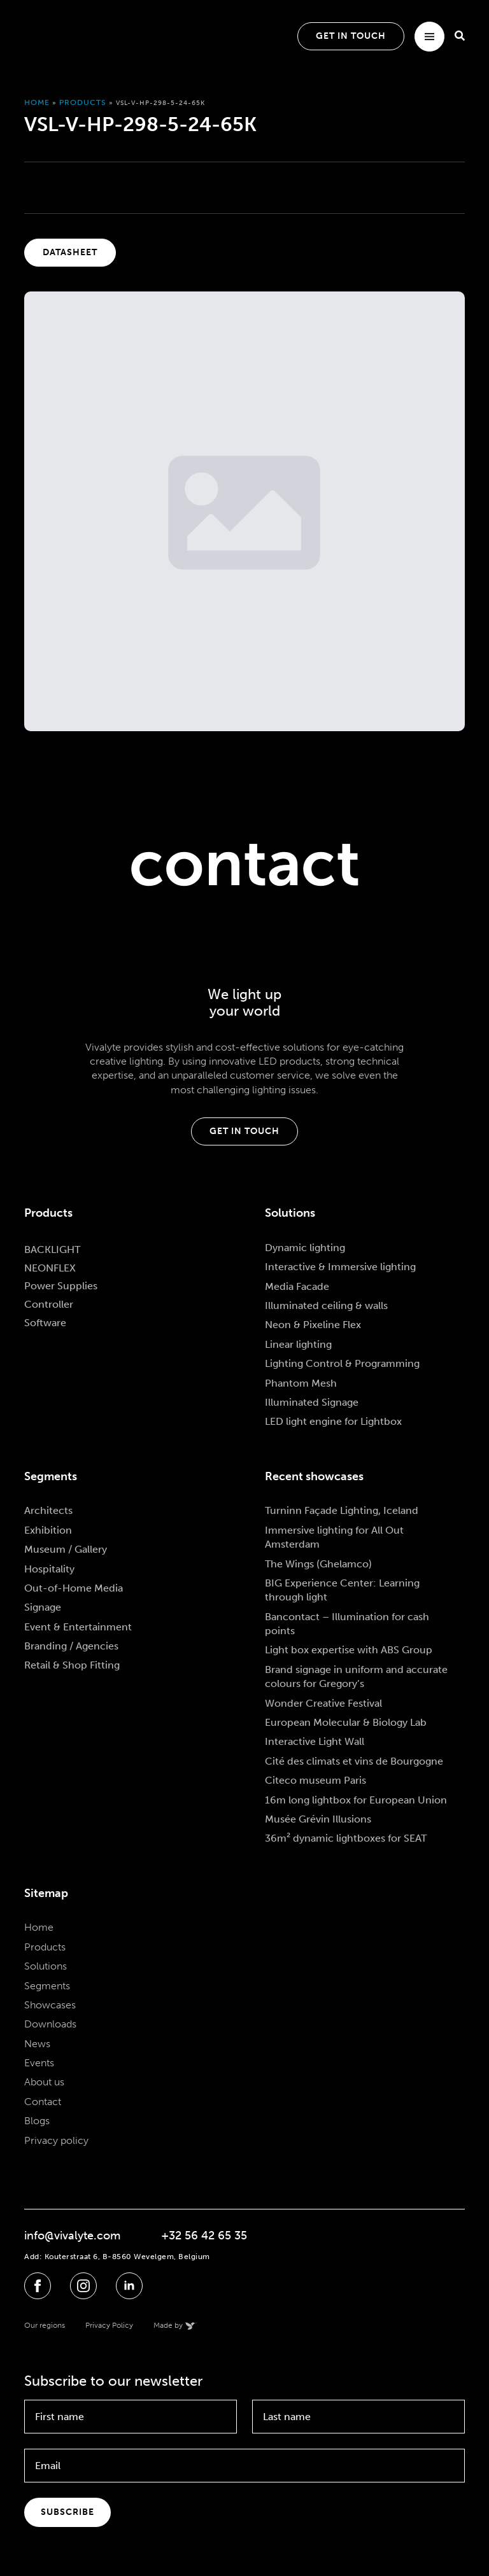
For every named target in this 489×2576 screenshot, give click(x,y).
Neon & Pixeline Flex (313, 1325)
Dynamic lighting (305, 1248)
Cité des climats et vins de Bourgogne (354, 1761)
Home (37, 102)
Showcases (50, 2005)
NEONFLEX (50, 1268)
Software (45, 1323)
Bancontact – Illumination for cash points (347, 1624)
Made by (168, 2325)
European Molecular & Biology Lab (346, 1722)
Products (82, 102)
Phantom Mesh (301, 1383)
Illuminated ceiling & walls (326, 1305)
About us (44, 2082)
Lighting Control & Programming (342, 1363)
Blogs (37, 2121)
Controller (48, 1304)
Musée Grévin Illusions (318, 1819)
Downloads (50, 2024)
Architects (48, 1510)
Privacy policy (56, 2140)
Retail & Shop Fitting (72, 1665)
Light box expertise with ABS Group (348, 1650)
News (37, 2044)
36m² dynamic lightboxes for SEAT (346, 1838)
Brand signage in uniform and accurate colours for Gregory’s (356, 1676)
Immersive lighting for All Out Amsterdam (334, 1537)
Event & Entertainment (78, 1627)
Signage (42, 1607)
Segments (47, 1986)
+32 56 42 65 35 (204, 2235)
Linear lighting (298, 1344)
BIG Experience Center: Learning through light (342, 1590)
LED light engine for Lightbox (333, 1421)
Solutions (45, 1966)
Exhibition (48, 1530)
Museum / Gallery (65, 1549)
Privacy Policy (109, 2325)
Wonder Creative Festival (323, 1703)
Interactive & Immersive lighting (340, 1267)
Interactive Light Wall (314, 1741)
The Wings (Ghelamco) (318, 1564)
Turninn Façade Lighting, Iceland (341, 1510)
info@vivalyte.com (72, 2235)
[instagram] (83, 2285)
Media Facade (297, 1286)
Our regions (44, 2325)
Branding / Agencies (71, 1646)
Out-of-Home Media (73, 1588)
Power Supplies (60, 1286)
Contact (42, 2102)
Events (39, 2063)
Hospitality (49, 1569)
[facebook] (37, 2285)
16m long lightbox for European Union (356, 1800)
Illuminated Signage (311, 1402)
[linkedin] (129, 2285)
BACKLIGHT (52, 1249)
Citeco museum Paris (315, 1780)
